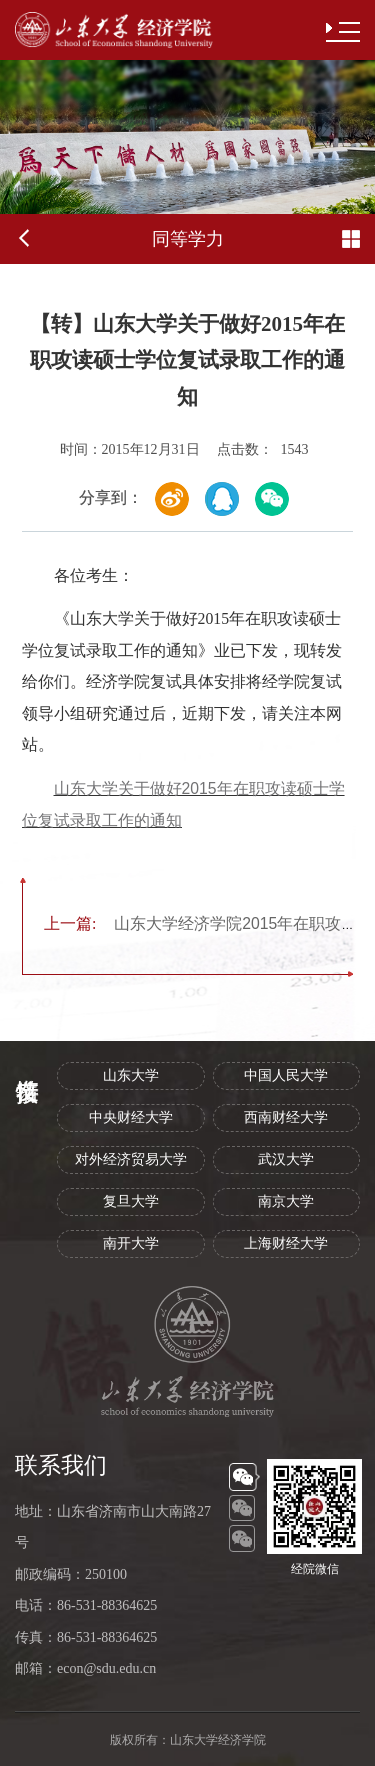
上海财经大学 (286, 1243)
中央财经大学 (131, 1117)
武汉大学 (286, 1159)
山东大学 (131, 1075)
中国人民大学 (286, 1075)
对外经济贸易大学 (131, 1159)
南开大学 (131, 1243)
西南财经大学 (286, 1117)
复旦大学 (131, 1201)
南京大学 (286, 1201)
